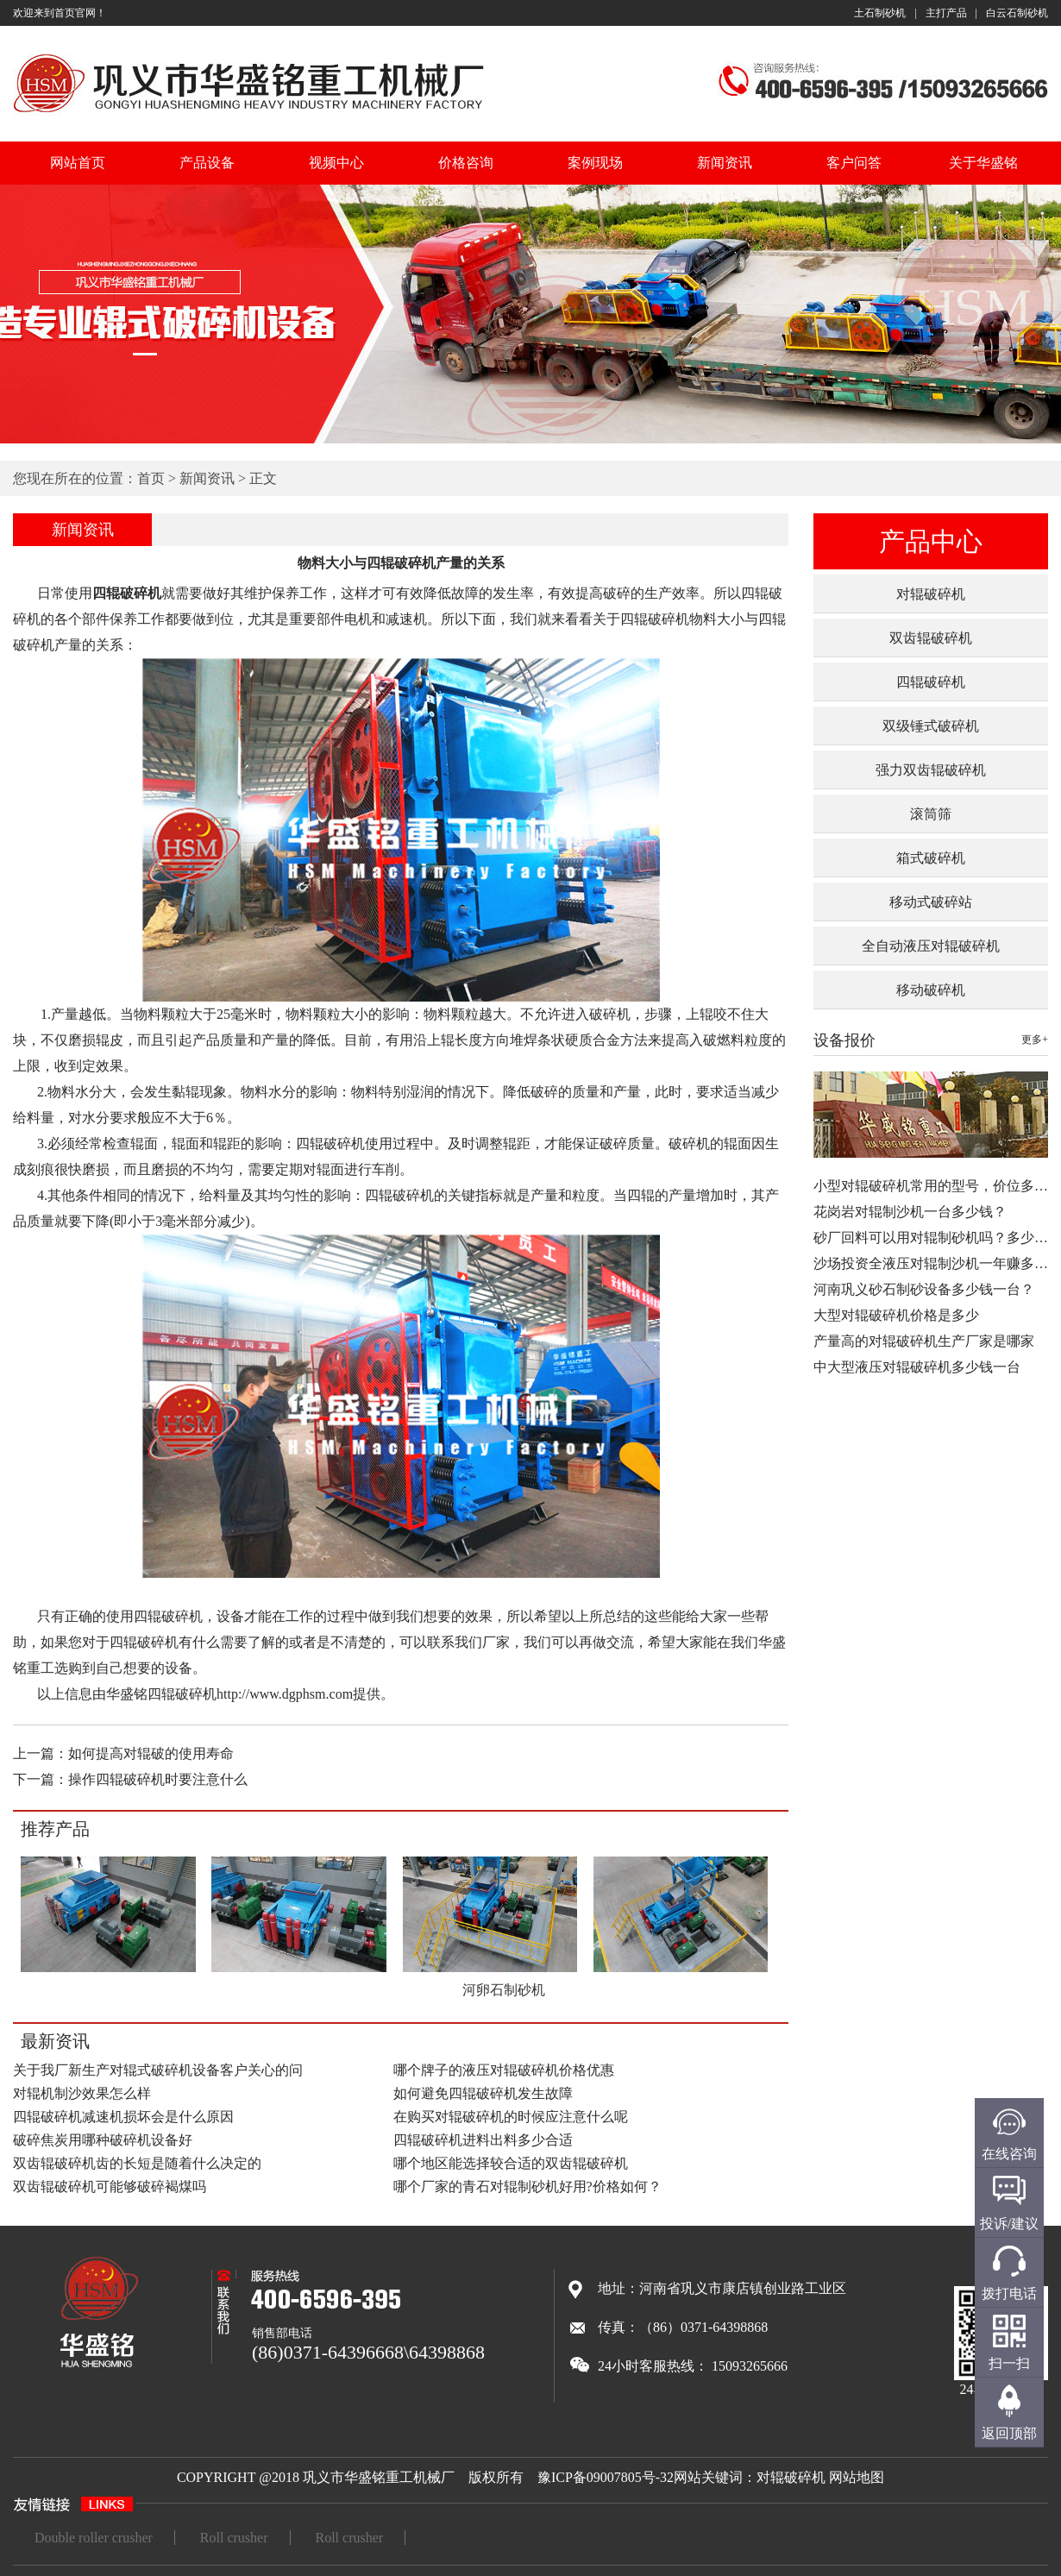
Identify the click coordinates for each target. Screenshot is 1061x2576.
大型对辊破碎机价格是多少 (896, 1315)
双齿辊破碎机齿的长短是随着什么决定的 (137, 2163)
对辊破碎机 (930, 594)
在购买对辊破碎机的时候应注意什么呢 (510, 2116)
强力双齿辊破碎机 (931, 770)
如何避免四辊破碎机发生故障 (483, 2093)
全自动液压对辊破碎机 (931, 946)
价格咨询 (465, 162)
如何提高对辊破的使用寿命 (151, 1753)
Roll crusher (234, 2537)
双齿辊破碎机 (930, 638)
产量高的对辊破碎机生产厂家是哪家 (923, 1341)
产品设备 (207, 162)
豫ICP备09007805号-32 (605, 2477)
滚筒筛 (930, 814)
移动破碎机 (930, 990)
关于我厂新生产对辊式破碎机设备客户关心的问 (158, 2070)
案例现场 (595, 162)
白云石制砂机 (1017, 13)
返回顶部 (1009, 2433)
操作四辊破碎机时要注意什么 (158, 1779)
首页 (151, 478)
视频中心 (336, 162)
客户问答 (854, 162)
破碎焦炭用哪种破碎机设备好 (102, 2140)
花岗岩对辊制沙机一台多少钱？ (910, 1211)
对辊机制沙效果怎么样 (82, 2093)
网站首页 (77, 162)
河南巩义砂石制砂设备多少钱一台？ (923, 1289)
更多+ (1034, 1040)
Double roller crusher (94, 2537)
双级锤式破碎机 (930, 726)
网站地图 (856, 2477)
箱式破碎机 (930, 858)
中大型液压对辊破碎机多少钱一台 (916, 1367)
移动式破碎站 (930, 902)
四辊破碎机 (930, 682)
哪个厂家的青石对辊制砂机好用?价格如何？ (527, 2186)
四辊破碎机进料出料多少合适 (483, 2140)
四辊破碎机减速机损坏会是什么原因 (123, 2116)
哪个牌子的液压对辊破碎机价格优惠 (503, 2070)
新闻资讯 (724, 162)
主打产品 (946, 13)
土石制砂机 (880, 13)
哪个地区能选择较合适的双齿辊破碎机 (510, 2163)
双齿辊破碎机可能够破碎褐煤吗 (109, 2186)
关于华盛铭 (983, 162)
